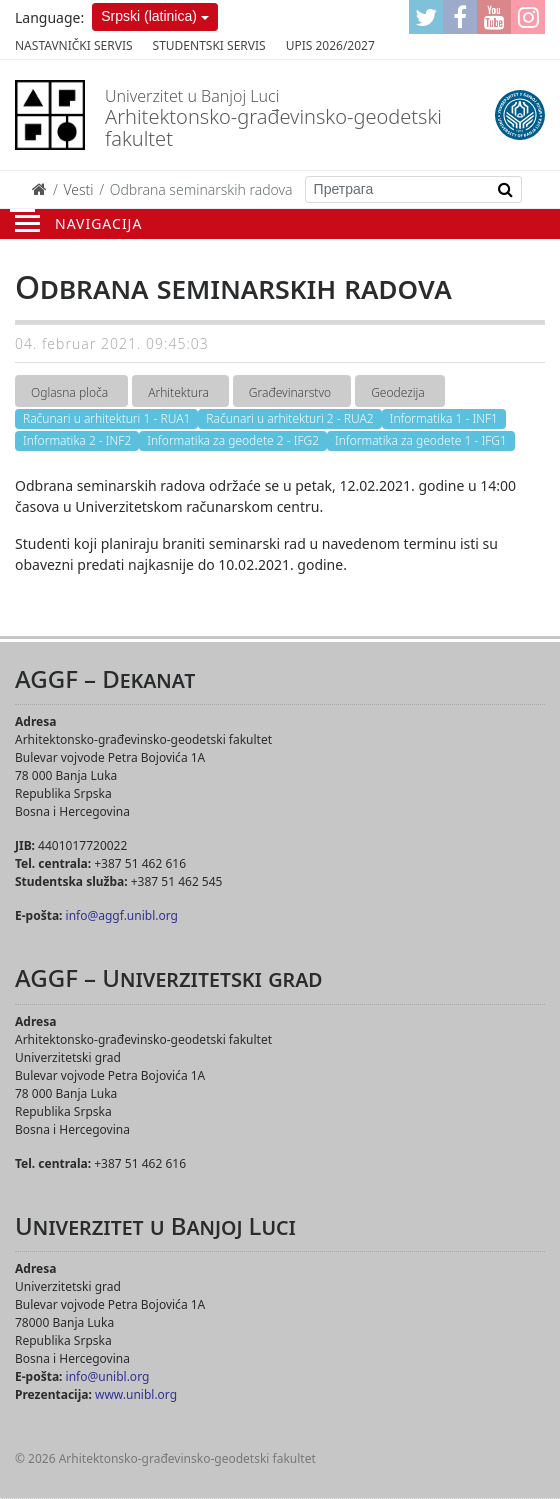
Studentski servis (209, 45)
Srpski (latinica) (149, 16)
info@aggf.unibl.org (122, 915)
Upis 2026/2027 (330, 45)
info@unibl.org (108, 1376)
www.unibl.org (136, 1394)
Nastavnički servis (74, 45)
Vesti (78, 189)
